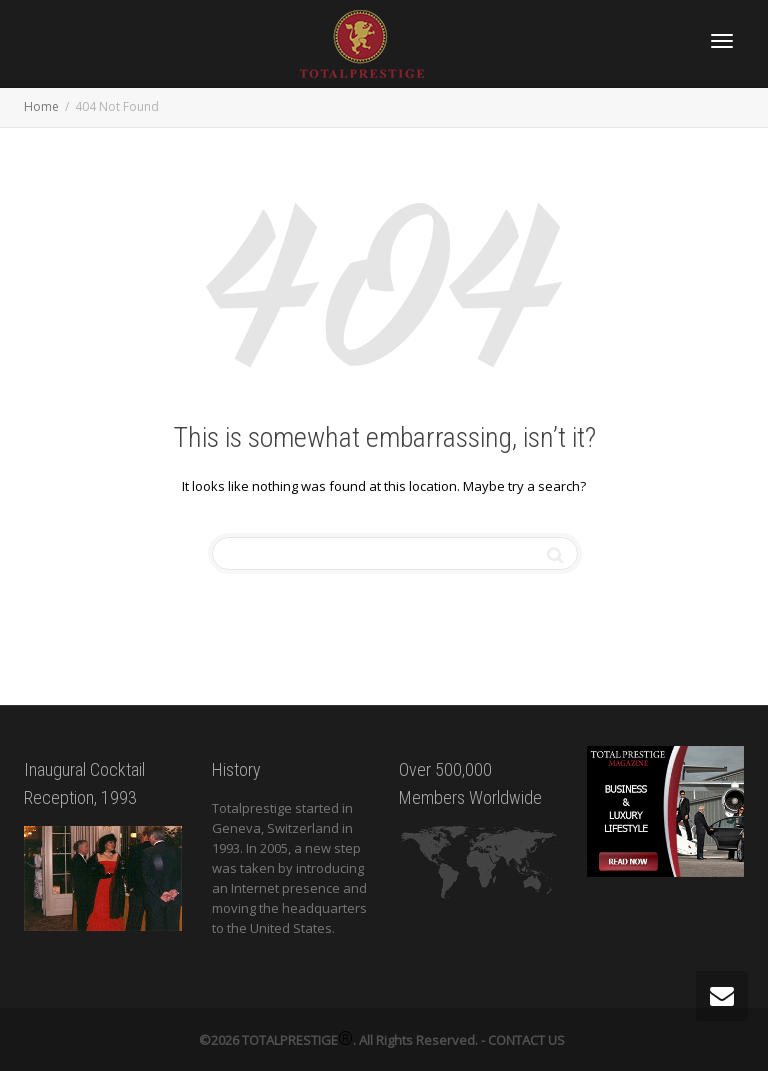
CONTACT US (526, 1040)
